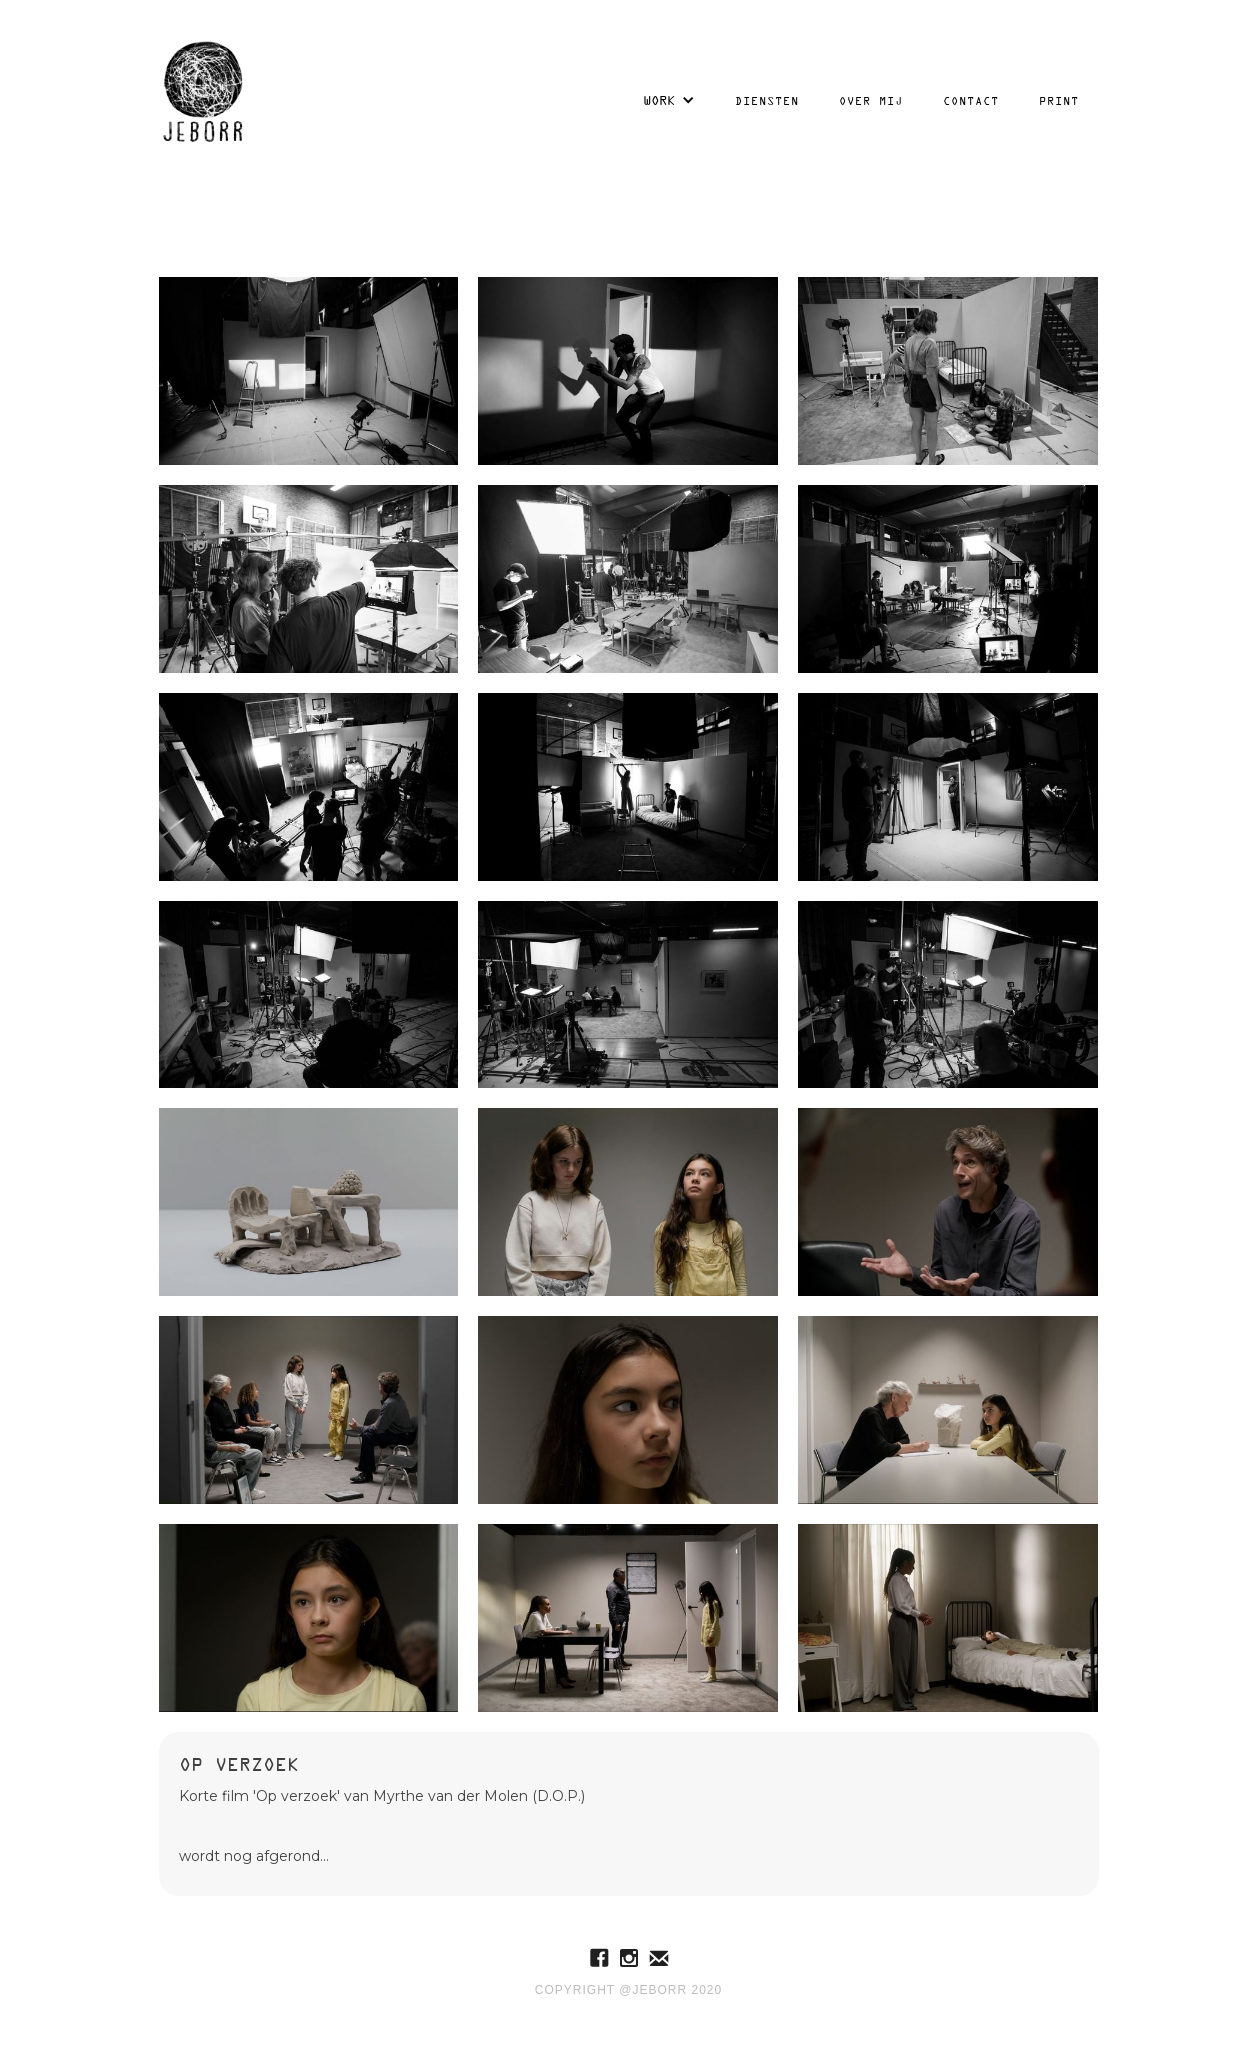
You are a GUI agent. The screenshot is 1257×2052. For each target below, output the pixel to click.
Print (1059, 100)
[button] (669, 100)
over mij (871, 100)
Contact (971, 100)
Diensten (767, 100)
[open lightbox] (309, 371)
